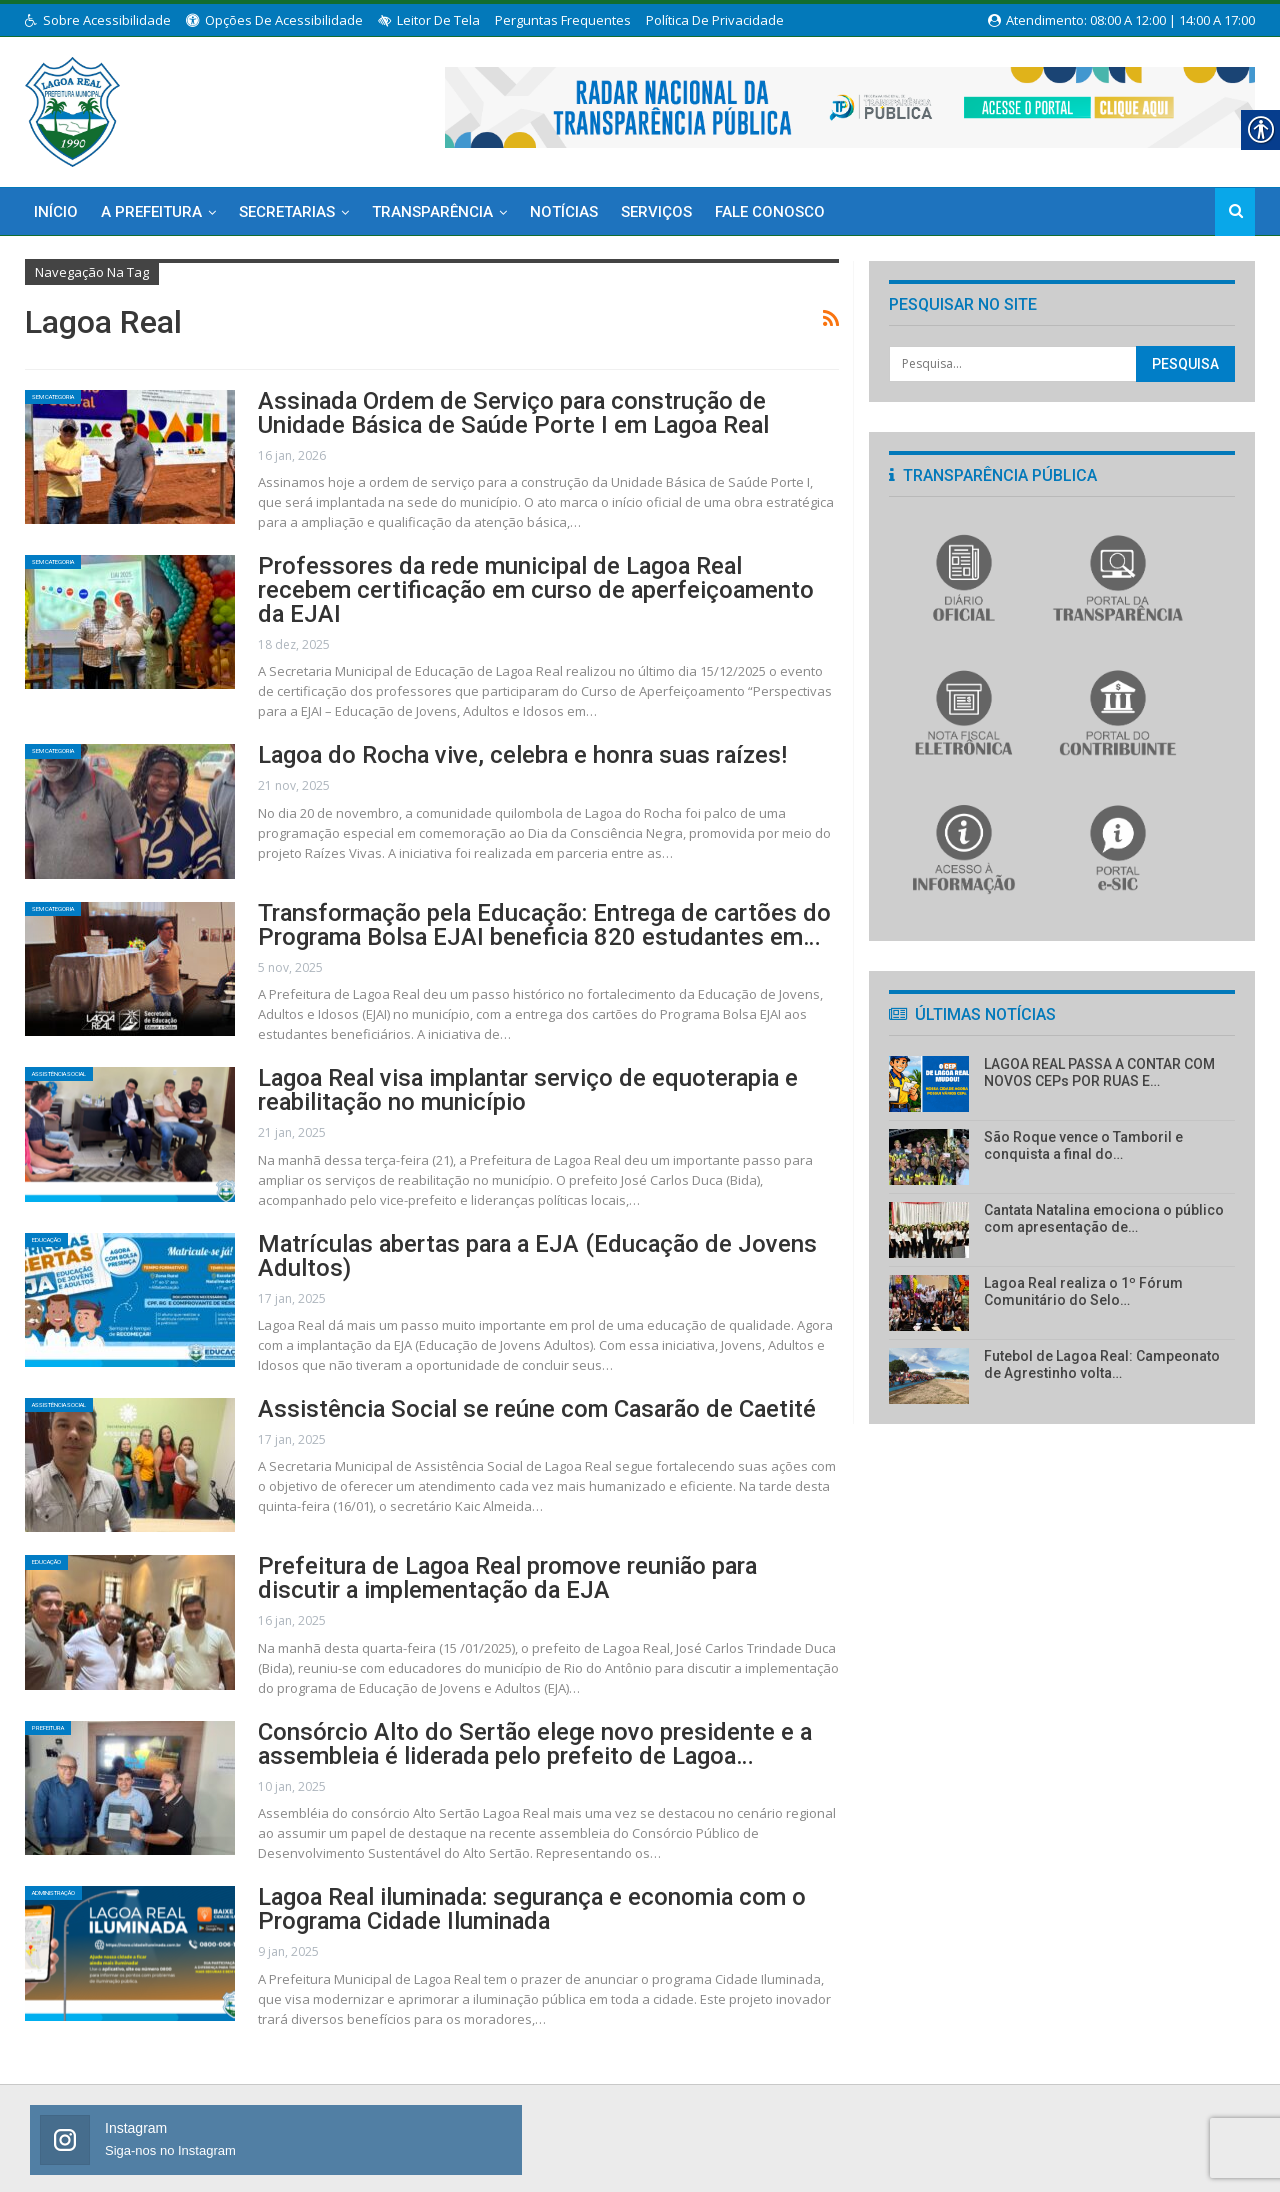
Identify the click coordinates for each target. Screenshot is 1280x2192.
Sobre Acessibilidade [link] (98, 20)
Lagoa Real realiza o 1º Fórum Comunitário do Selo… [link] (1083, 1291)
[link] (72, 108)
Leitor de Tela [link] (429, 20)
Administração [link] (79, 1854)
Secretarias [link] (287, 212)
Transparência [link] (432, 212)
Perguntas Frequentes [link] (563, 20)
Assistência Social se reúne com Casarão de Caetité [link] (469, 1369)
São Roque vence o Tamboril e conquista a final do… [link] (1083, 1145)
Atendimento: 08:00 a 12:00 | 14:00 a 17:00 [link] (1121, 20)
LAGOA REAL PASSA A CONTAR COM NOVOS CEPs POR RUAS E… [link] (1099, 1072)
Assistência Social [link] (90, 1049)
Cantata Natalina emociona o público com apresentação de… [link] (1104, 1218)
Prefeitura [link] (66, 1691)
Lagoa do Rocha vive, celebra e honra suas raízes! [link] (459, 727)
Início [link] (56, 212)
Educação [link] (64, 1213)
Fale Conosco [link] (770, 212)
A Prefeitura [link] (151, 212)
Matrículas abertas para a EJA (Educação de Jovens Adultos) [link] (505, 1212)
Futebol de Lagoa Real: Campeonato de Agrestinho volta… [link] (1102, 1364)
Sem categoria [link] (78, 402)
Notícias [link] (564, 212)
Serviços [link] (656, 212)
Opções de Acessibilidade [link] (274, 20)
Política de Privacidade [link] (715, 20)
